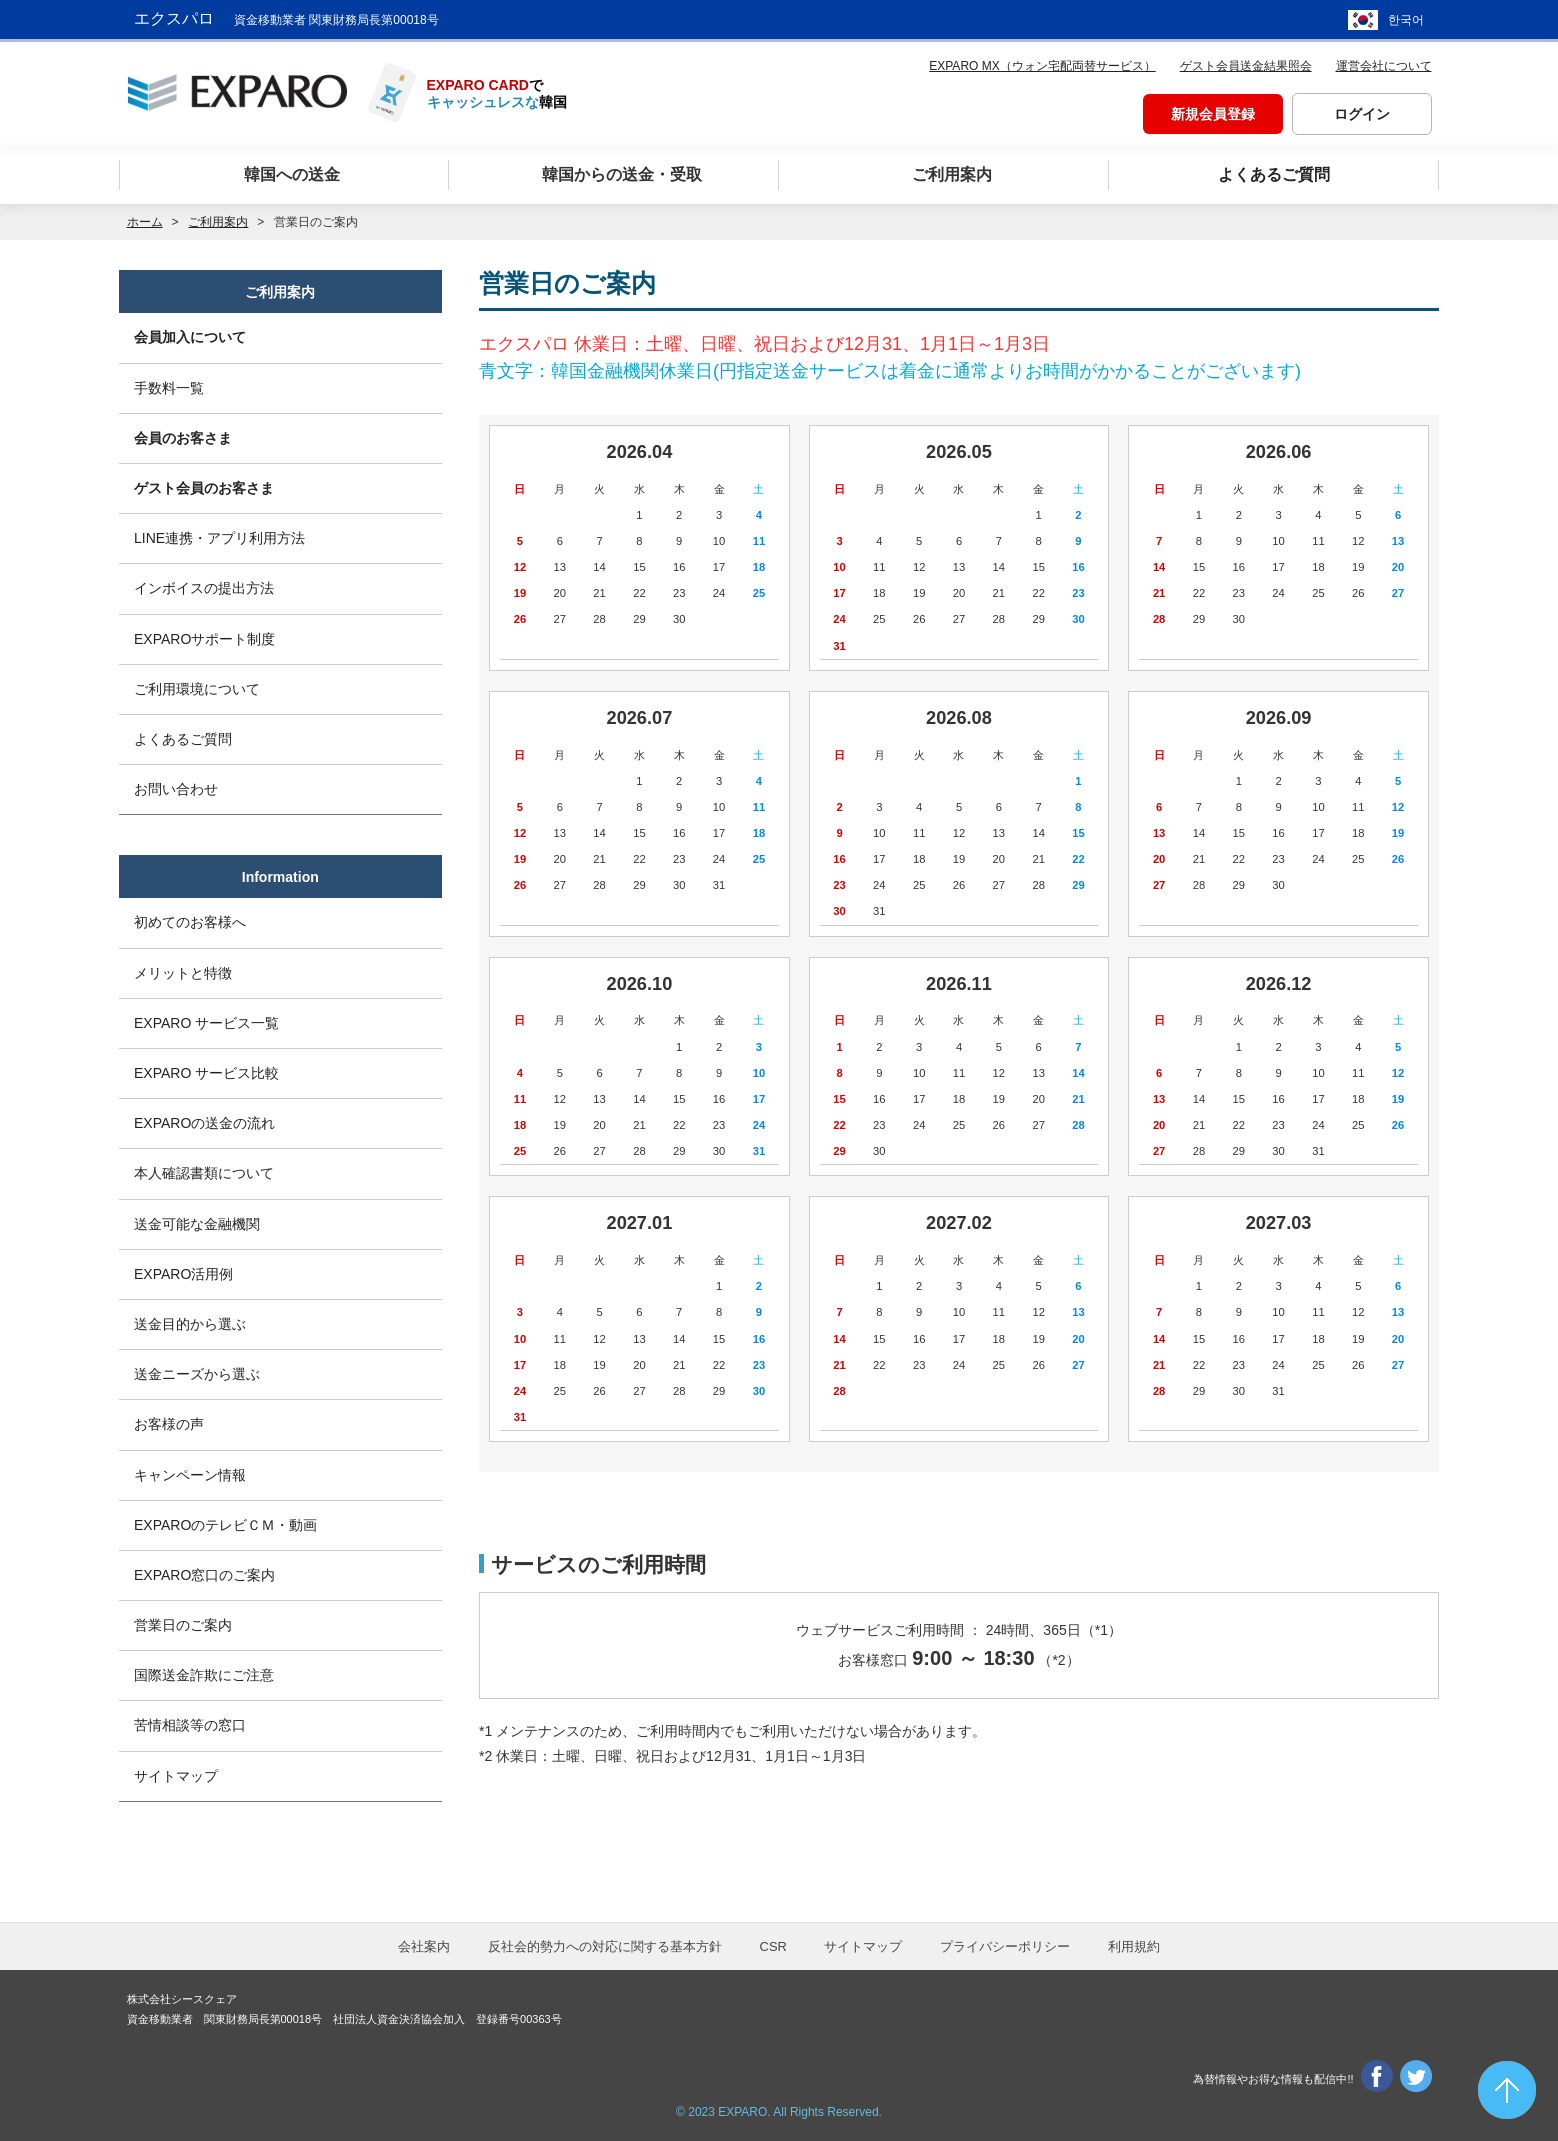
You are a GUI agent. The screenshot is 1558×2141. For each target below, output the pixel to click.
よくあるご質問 (183, 739)
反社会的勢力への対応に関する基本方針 (605, 1946)
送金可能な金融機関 (197, 1224)
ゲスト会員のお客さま (204, 488)
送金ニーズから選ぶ (197, 1374)
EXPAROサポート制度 (204, 639)
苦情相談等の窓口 (190, 1725)
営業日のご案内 (183, 1625)
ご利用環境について (197, 689)
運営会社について (1384, 66)
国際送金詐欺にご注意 (204, 1675)
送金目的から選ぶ (190, 1324)
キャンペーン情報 (190, 1475)
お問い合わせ (176, 789)
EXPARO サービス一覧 (206, 1023)
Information (280, 877)
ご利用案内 (218, 222)
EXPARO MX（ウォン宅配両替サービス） (1042, 66)
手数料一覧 (169, 388)
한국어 (1406, 20)
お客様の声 (169, 1424)
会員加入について (190, 337)
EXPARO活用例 (183, 1274)
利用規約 (1134, 1946)
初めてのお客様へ (190, 922)
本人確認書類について (204, 1173)
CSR (773, 1946)
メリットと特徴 (183, 973)
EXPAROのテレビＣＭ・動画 (225, 1525)
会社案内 (424, 1946)
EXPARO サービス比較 (206, 1073)
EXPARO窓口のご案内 (204, 1575)
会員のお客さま (183, 438)
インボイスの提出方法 (204, 588)
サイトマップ (176, 1776)
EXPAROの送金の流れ (204, 1123)
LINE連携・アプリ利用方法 (219, 538)
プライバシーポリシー (1005, 1946)
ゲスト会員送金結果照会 (1246, 66)
